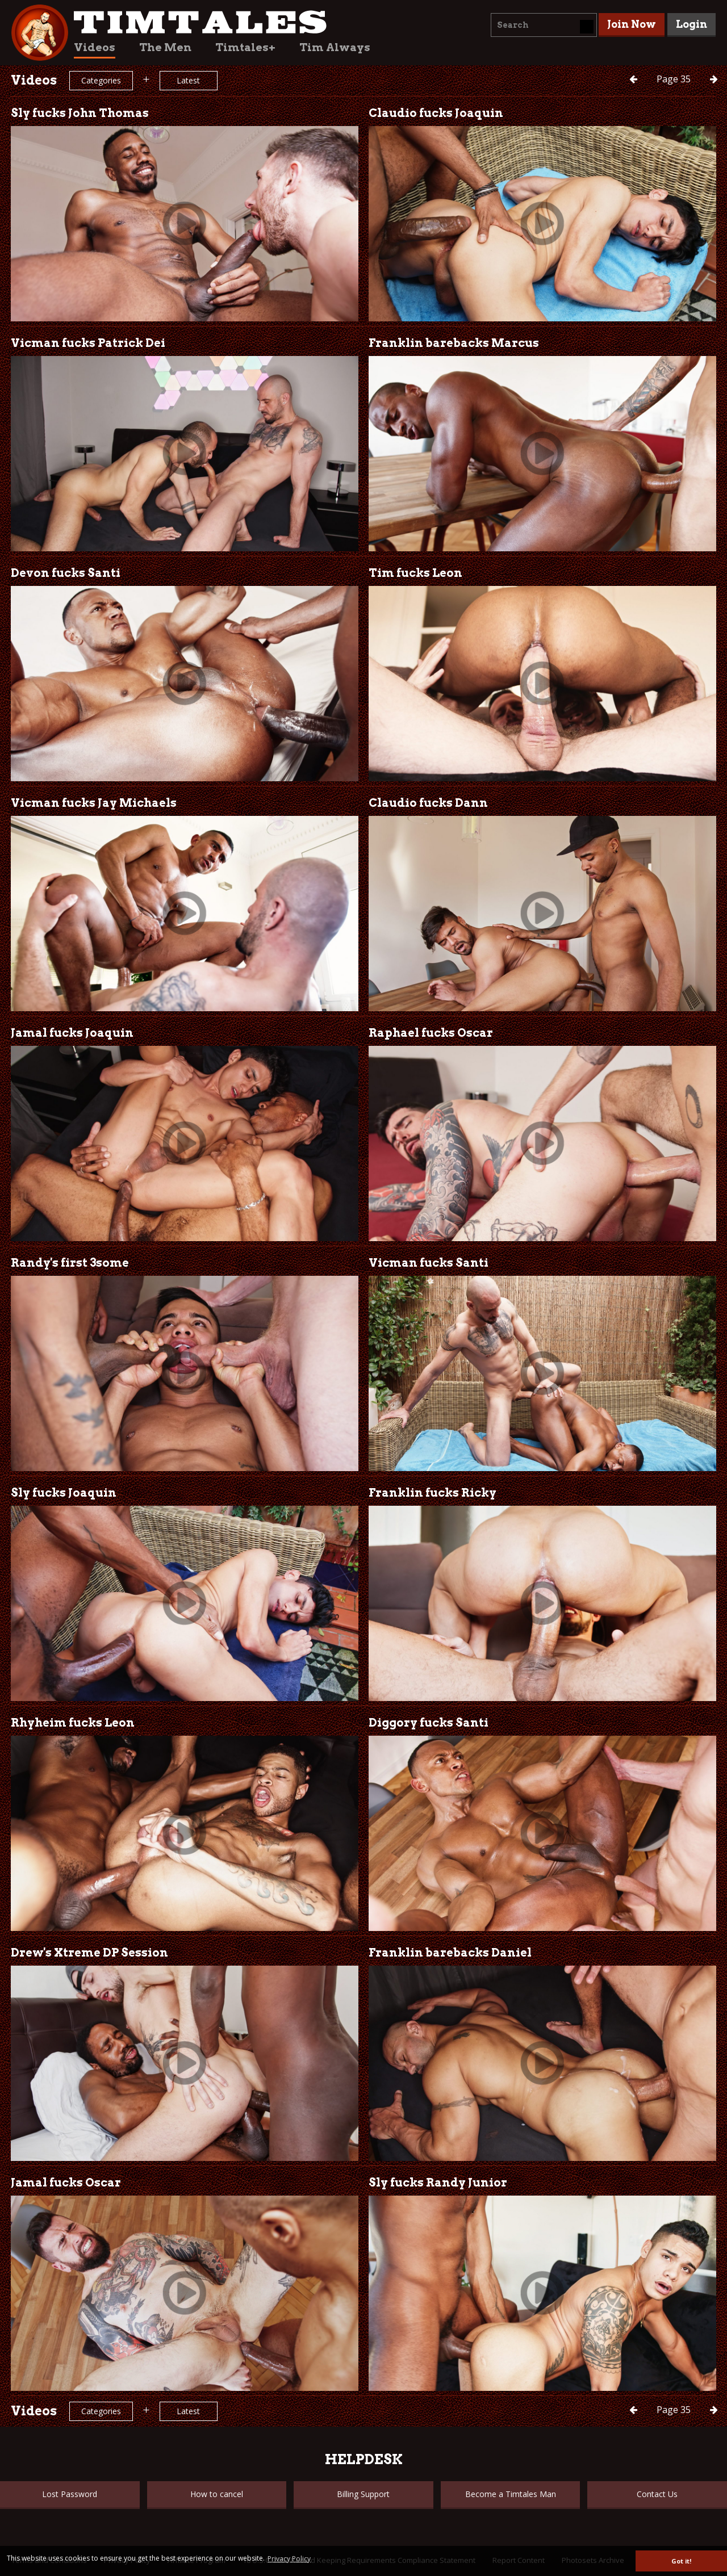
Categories (101, 80)
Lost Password (69, 2494)
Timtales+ (245, 47)
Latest (188, 80)
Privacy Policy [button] (289, 2559)
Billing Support (363, 2494)
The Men (165, 47)
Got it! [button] (681, 2561)
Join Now (631, 24)
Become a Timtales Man (510, 2494)
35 (675, 79)
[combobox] (544, 25)
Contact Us (657, 2494)
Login (691, 24)
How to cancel (216, 2494)
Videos (94, 47)
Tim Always (334, 47)
